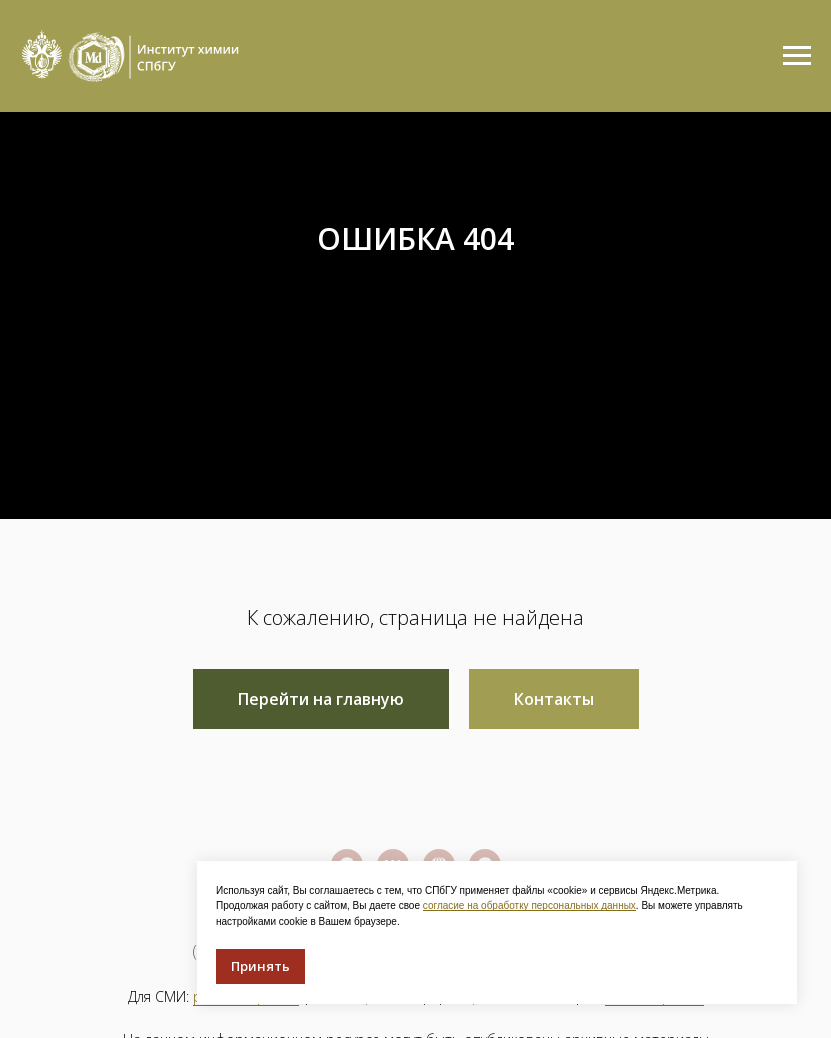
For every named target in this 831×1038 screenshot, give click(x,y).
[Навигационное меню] (797, 56)
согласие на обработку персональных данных (529, 905)
